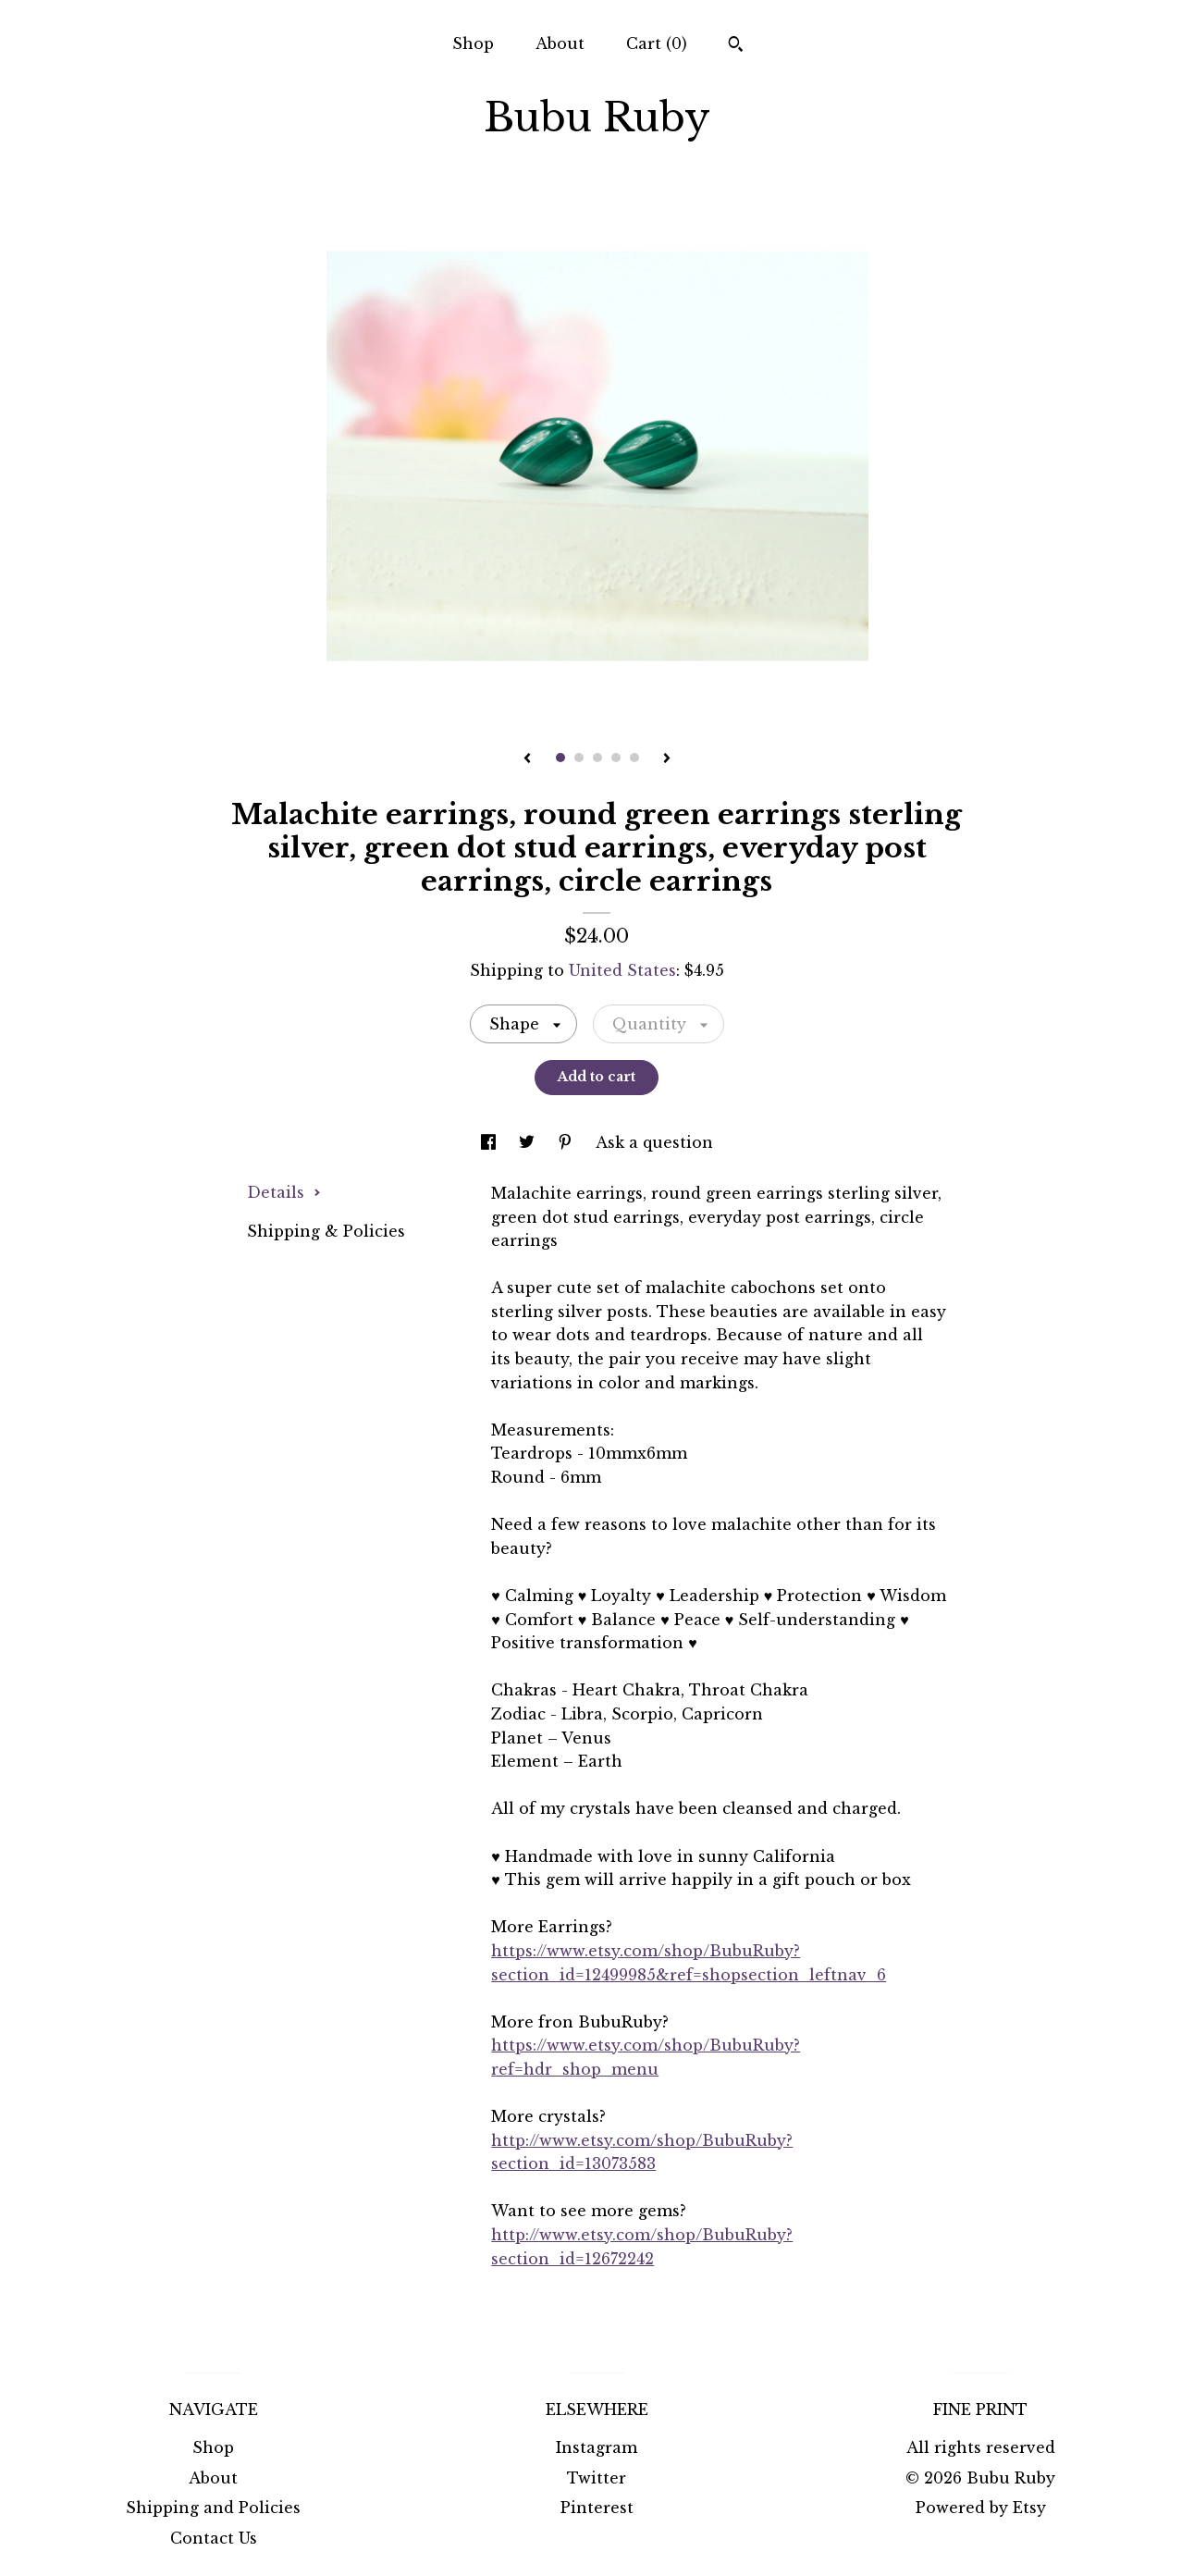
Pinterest (597, 2507)
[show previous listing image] (527, 759)
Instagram (596, 2447)
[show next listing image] (666, 759)
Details (284, 1192)
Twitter (596, 2478)
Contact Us (213, 2538)
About (560, 43)
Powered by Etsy (981, 2507)
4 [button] (616, 757)
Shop (473, 43)
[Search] (736, 46)
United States (622, 970)
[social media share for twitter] (529, 1142)
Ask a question (654, 1142)
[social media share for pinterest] (567, 1142)
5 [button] (634, 757)
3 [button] (597, 757)
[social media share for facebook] (490, 1142)
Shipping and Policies (213, 2507)
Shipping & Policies (326, 1231)
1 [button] (560, 757)
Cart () (656, 43)
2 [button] (579, 757)
